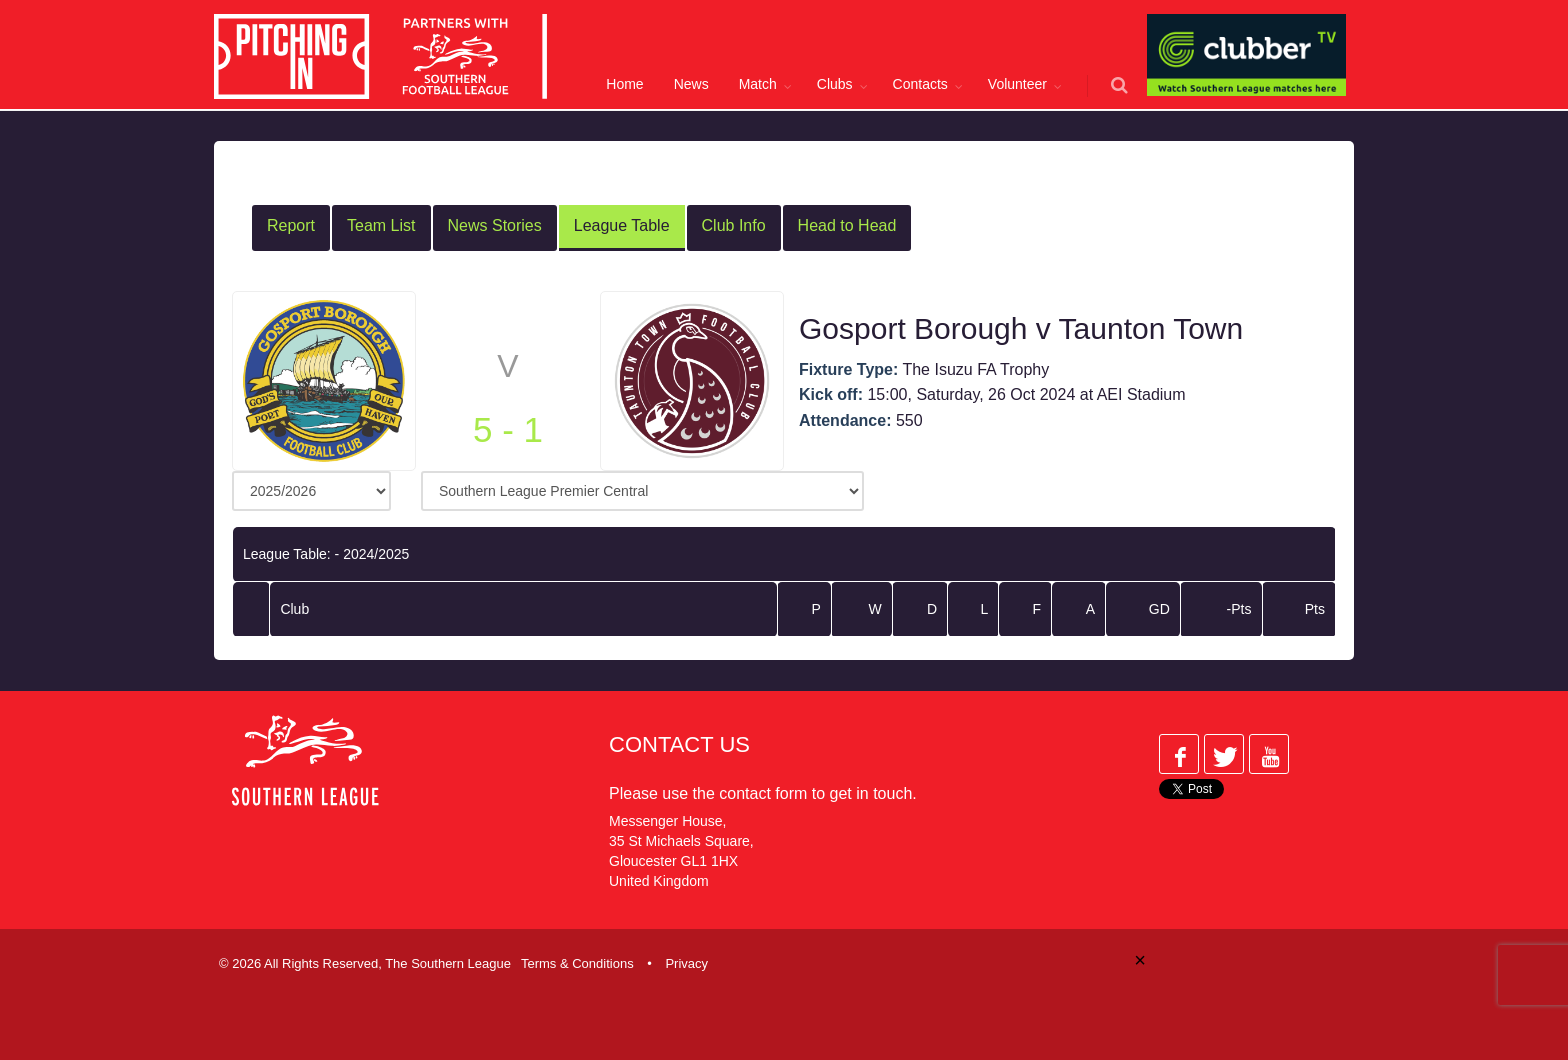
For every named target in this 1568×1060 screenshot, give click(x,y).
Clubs (835, 84)
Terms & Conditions (577, 963)
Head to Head (847, 225)
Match (758, 84)
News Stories (495, 225)
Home (624, 84)
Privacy (686, 963)
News (691, 84)
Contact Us (679, 744)
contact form (763, 793)
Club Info (734, 225)
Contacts (920, 84)
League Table (622, 225)
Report (291, 225)
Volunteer (1017, 84)
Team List (381, 225)
